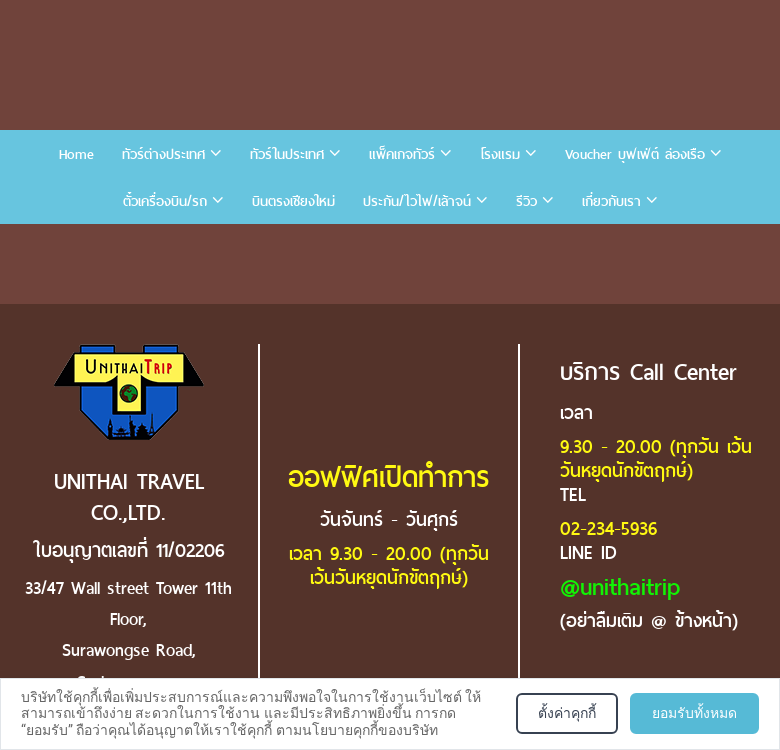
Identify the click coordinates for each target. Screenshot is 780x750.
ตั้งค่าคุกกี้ (567, 713)
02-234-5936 (608, 528)
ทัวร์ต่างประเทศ (163, 154)
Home (76, 154)
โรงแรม (500, 154)
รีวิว (526, 201)
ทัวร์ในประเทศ (287, 154)
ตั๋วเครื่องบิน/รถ (165, 201)
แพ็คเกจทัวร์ (402, 154)
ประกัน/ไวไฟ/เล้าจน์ (417, 201)
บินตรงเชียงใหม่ (293, 201)
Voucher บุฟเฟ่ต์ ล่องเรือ (635, 154)
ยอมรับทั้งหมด (694, 713)
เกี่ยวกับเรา (611, 201)
